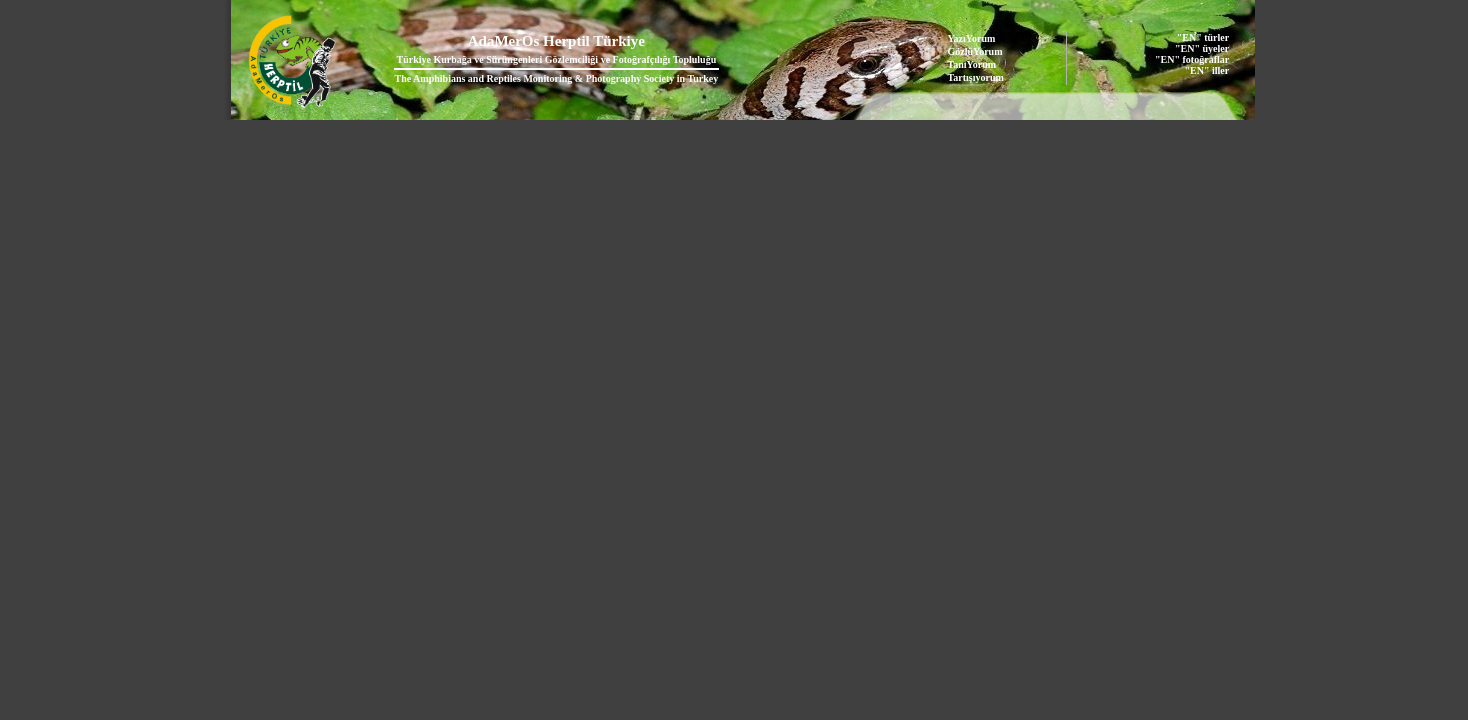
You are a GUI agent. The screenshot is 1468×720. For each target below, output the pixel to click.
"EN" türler (1203, 37)
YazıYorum (972, 38)
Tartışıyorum (976, 77)
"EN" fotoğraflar (1192, 59)
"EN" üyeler (1202, 48)
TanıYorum (972, 64)
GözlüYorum (975, 51)
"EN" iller (1206, 70)
